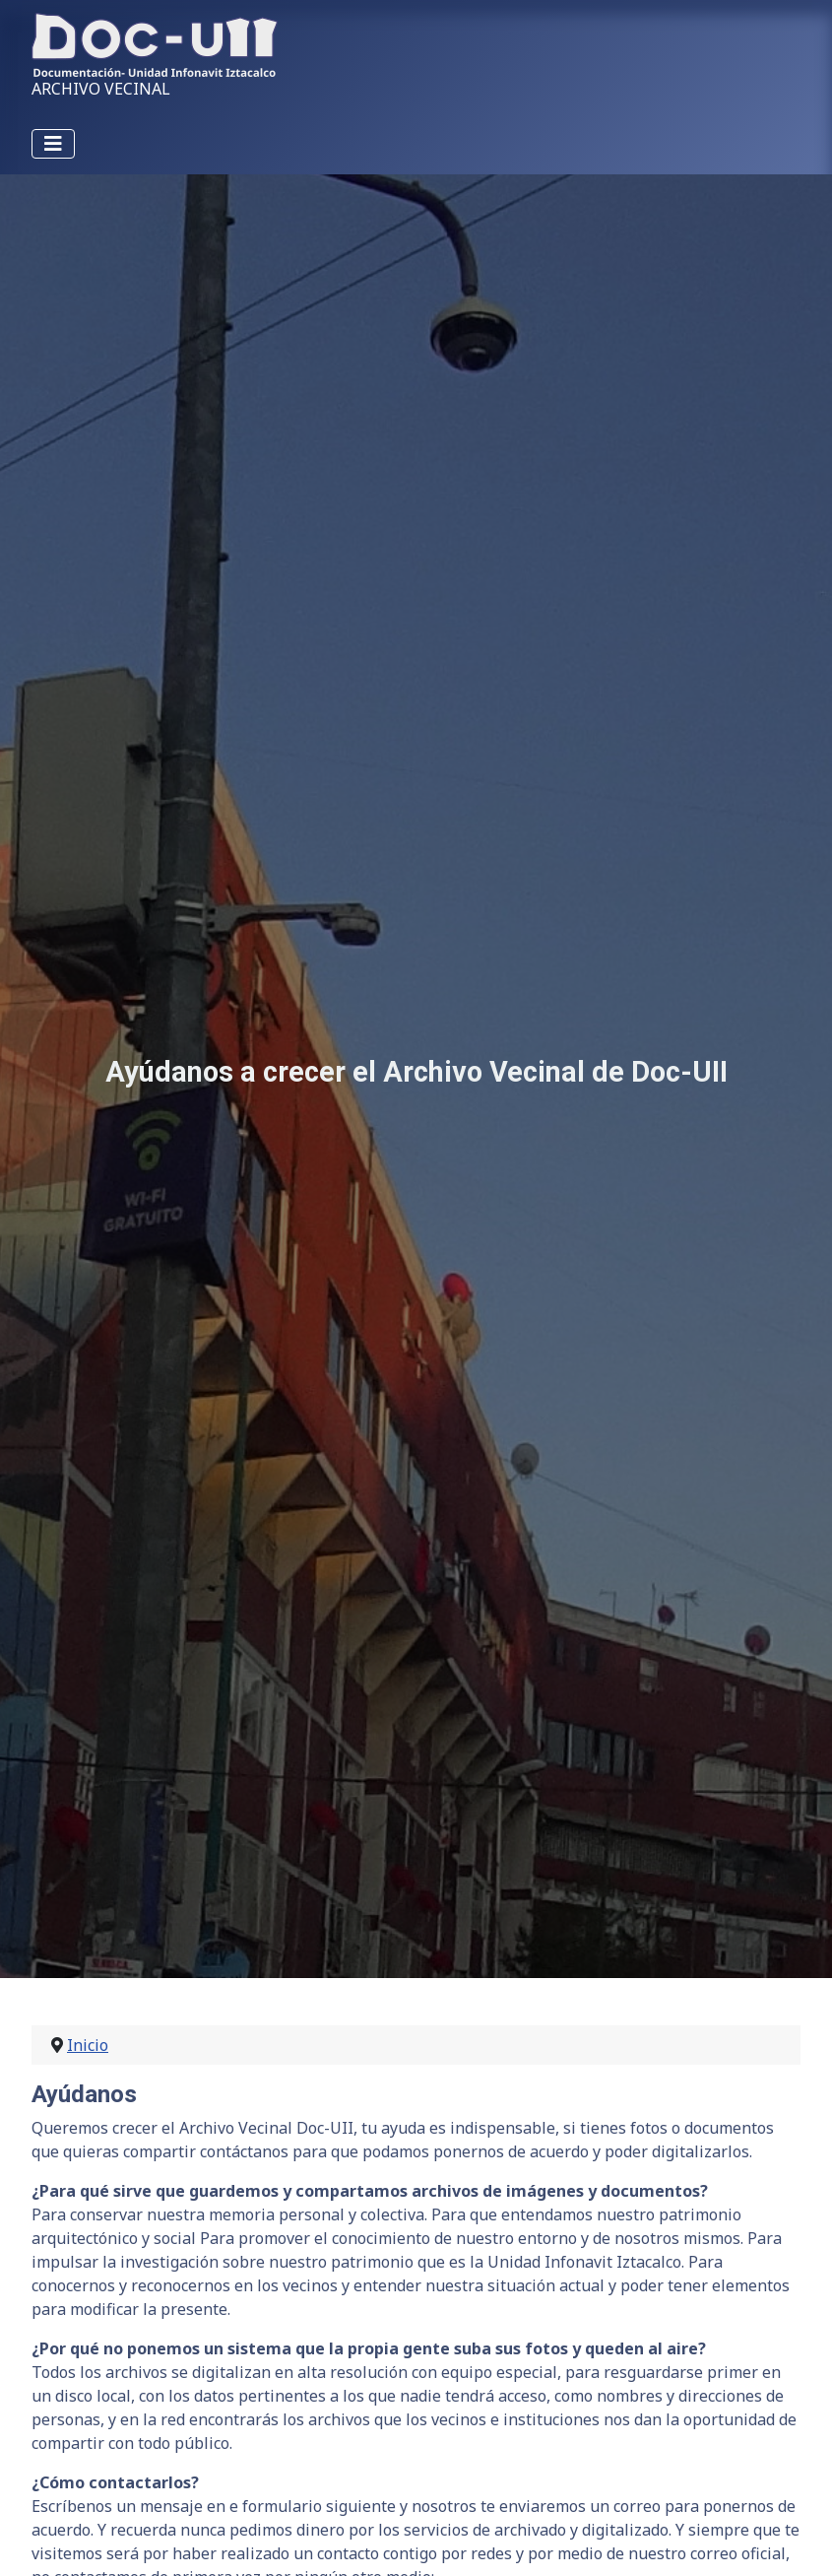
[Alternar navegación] (53, 144)
